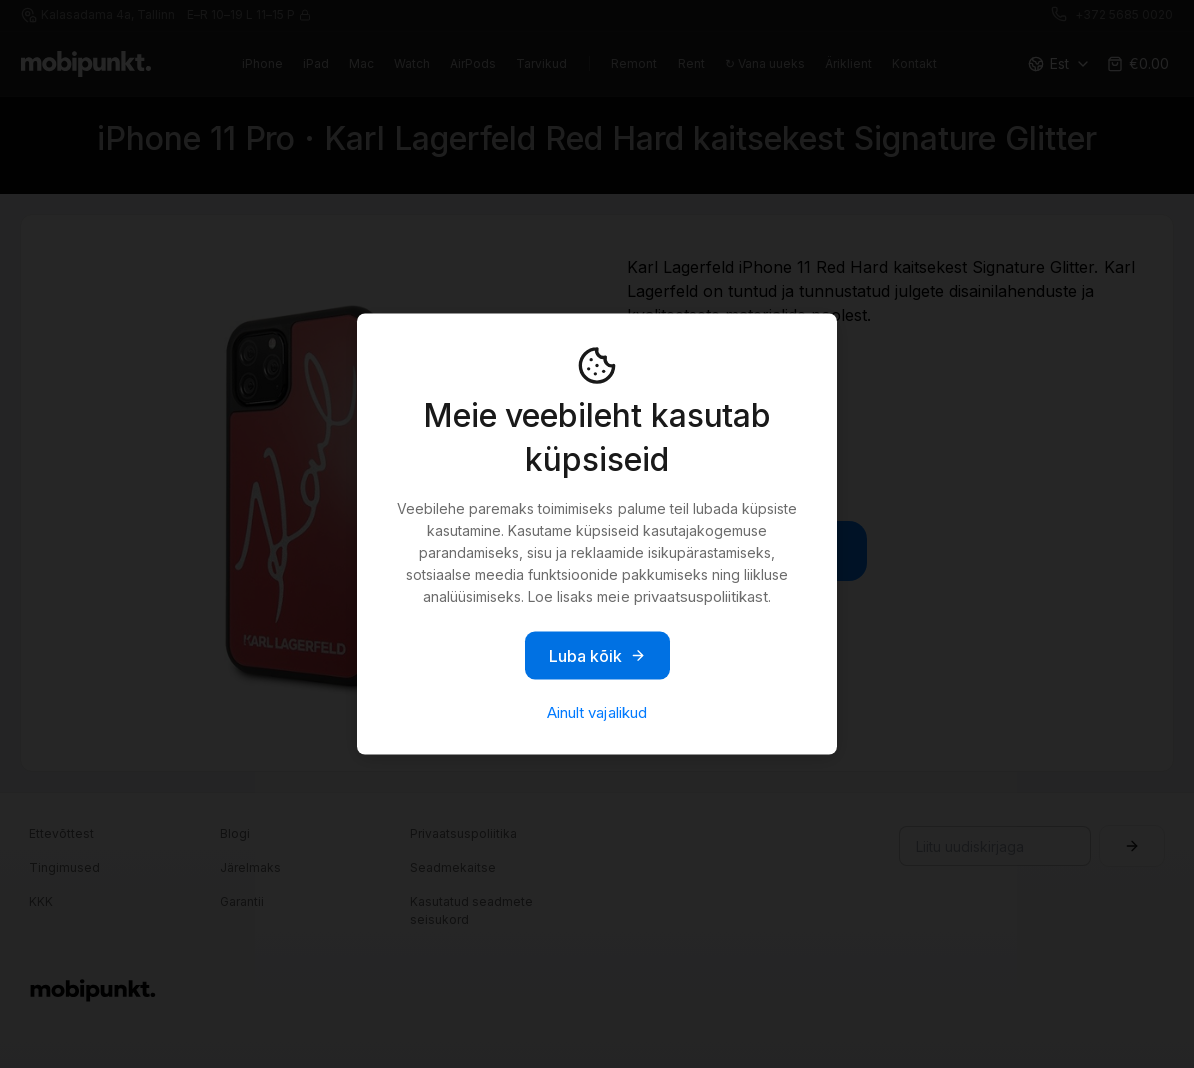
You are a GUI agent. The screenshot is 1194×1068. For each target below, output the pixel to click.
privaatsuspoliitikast (701, 596)
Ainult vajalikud (596, 712)
